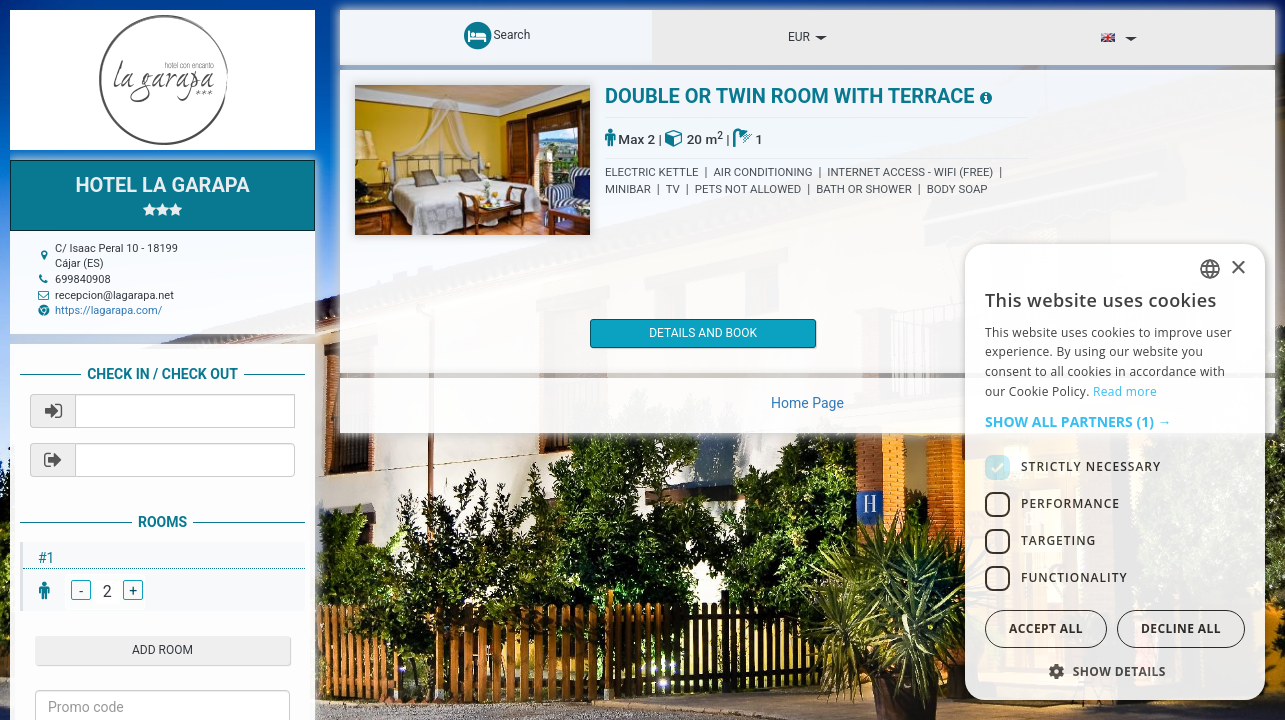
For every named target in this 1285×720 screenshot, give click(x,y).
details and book (675, 333)
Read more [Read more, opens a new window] (1125, 391)
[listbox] (1210, 269)
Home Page (807, 403)
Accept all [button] (1046, 628)
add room (162, 650)
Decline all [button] (1181, 628)
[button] (1115, 422)
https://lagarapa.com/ (108, 310)
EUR (807, 37)
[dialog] (1115, 472)
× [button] (1237, 268)
